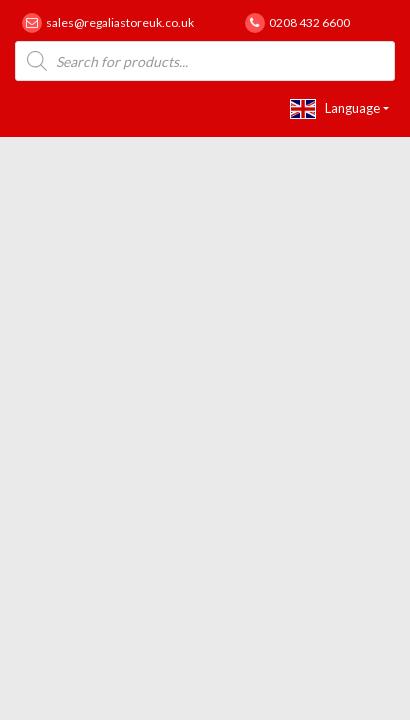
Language (335, 109)
